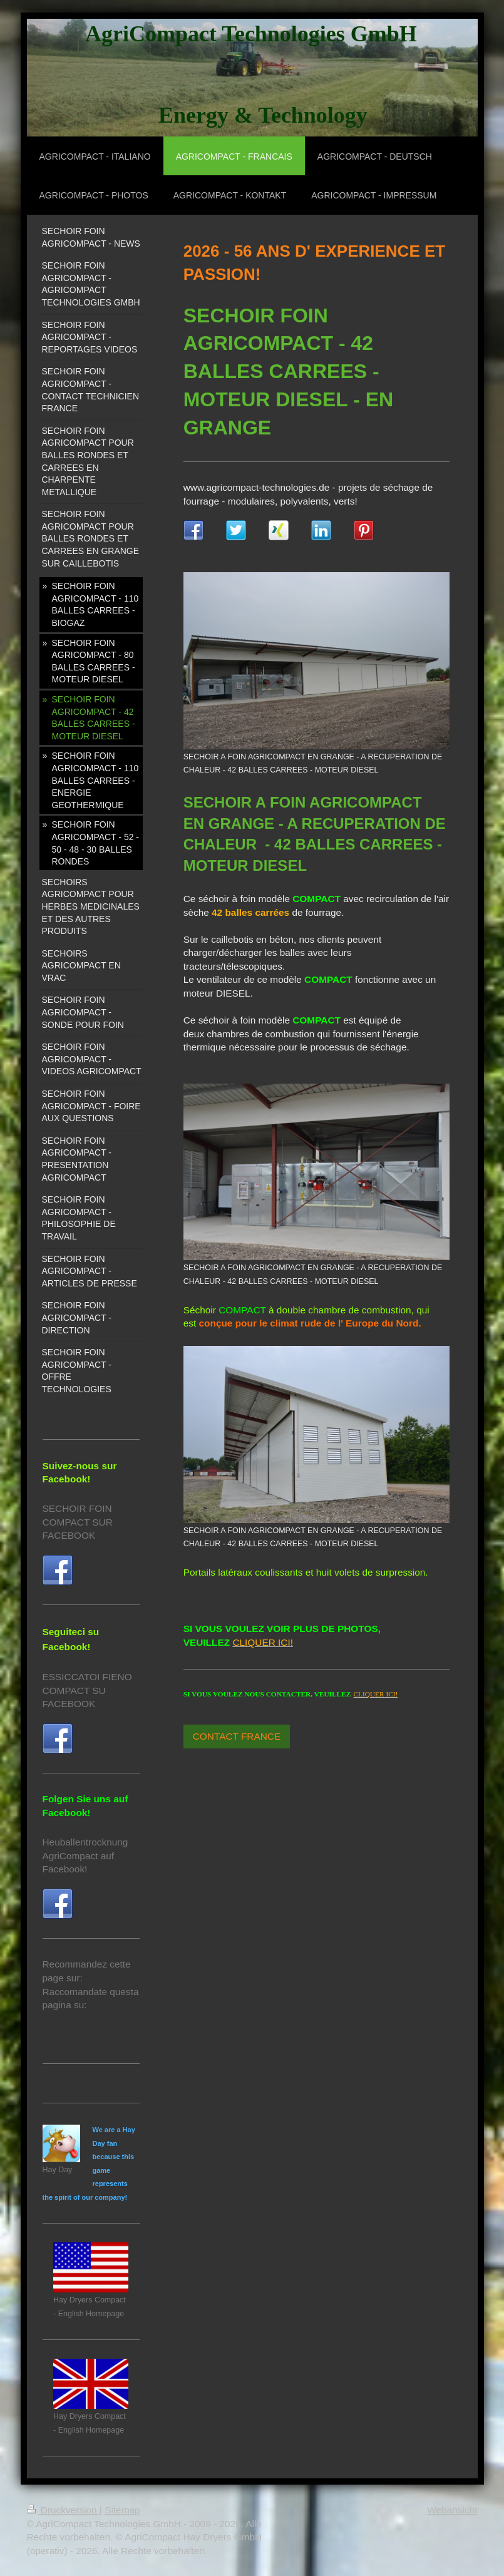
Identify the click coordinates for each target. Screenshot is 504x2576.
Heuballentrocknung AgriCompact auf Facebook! (85, 1855)
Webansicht (452, 2510)
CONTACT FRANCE (237, 1736)
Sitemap (122, 2510)
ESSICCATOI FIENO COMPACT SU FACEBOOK (87, 1690)
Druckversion (63, 2510)
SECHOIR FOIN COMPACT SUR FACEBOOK (78, 1522)
